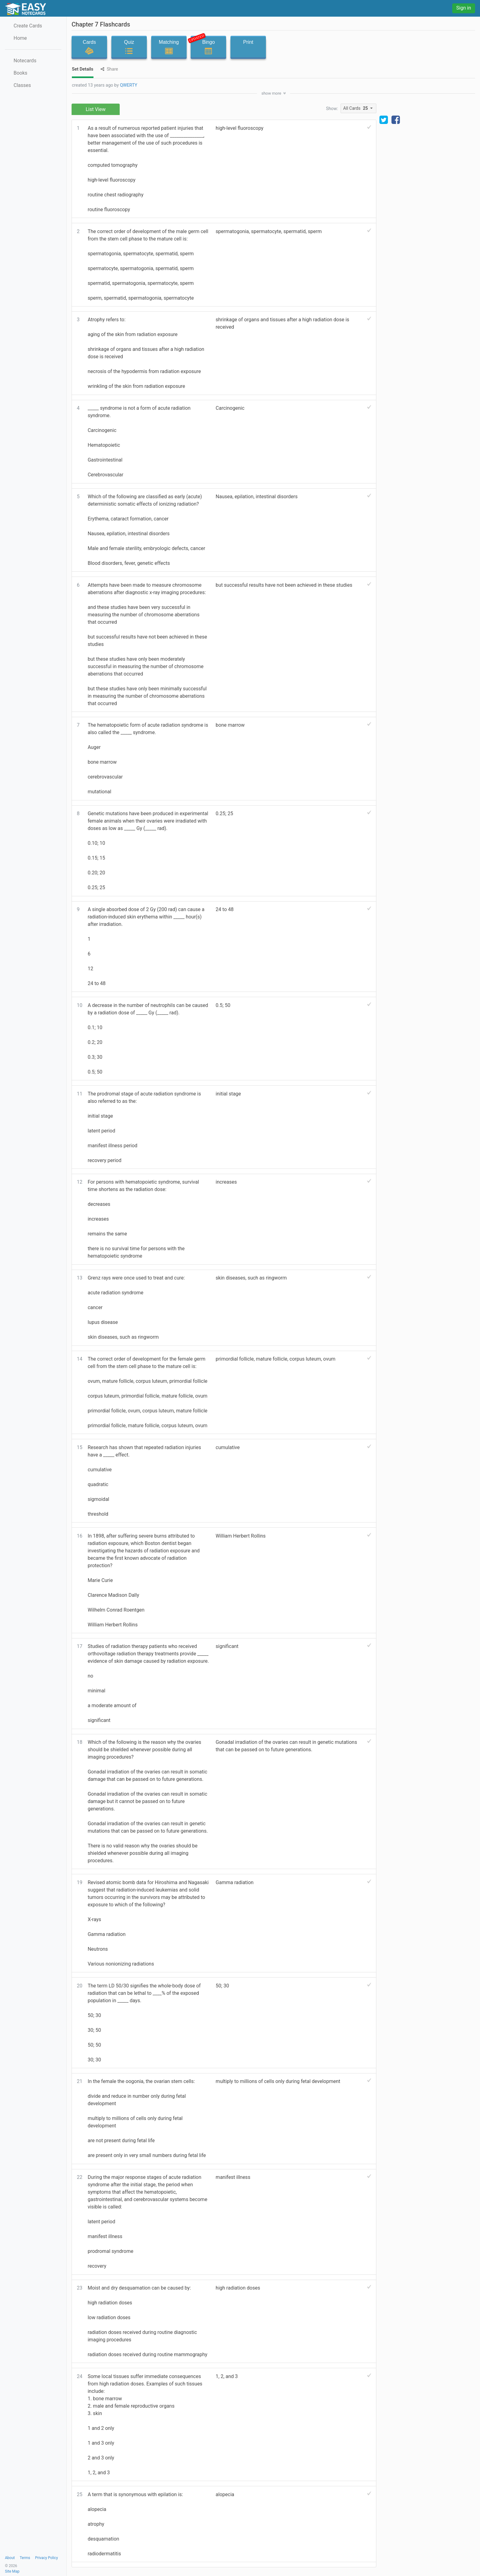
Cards (89, 47)
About (10, 2558)
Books (20, 73)
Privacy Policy (46, 2558)
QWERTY (128, 85)
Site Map (12, 2571)
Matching (169, 47)
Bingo (206, 46)
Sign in (463, 8)
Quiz (129, 47)
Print (248, 47)
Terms (25, 2558)
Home (20, 38)
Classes (22, 85)
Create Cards (28, 26)
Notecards (25, 61)
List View (96, 109)
